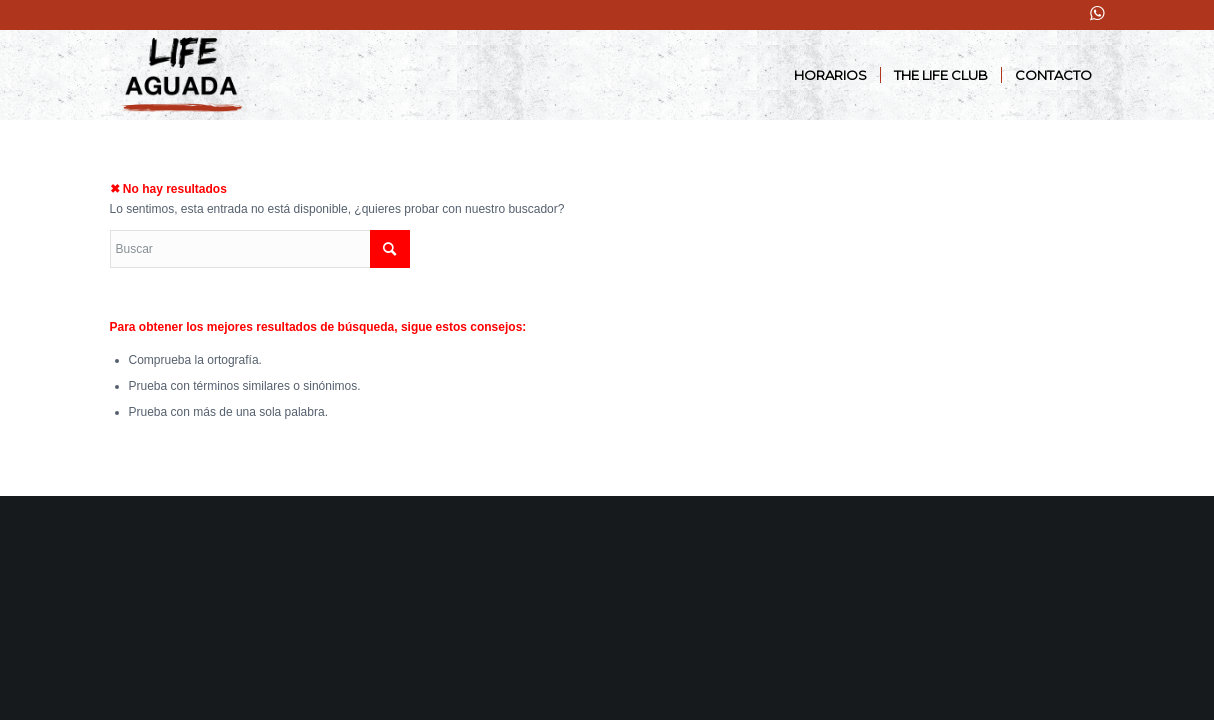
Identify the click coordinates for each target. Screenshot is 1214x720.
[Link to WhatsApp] (1097, 13)
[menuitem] (830, 75)
